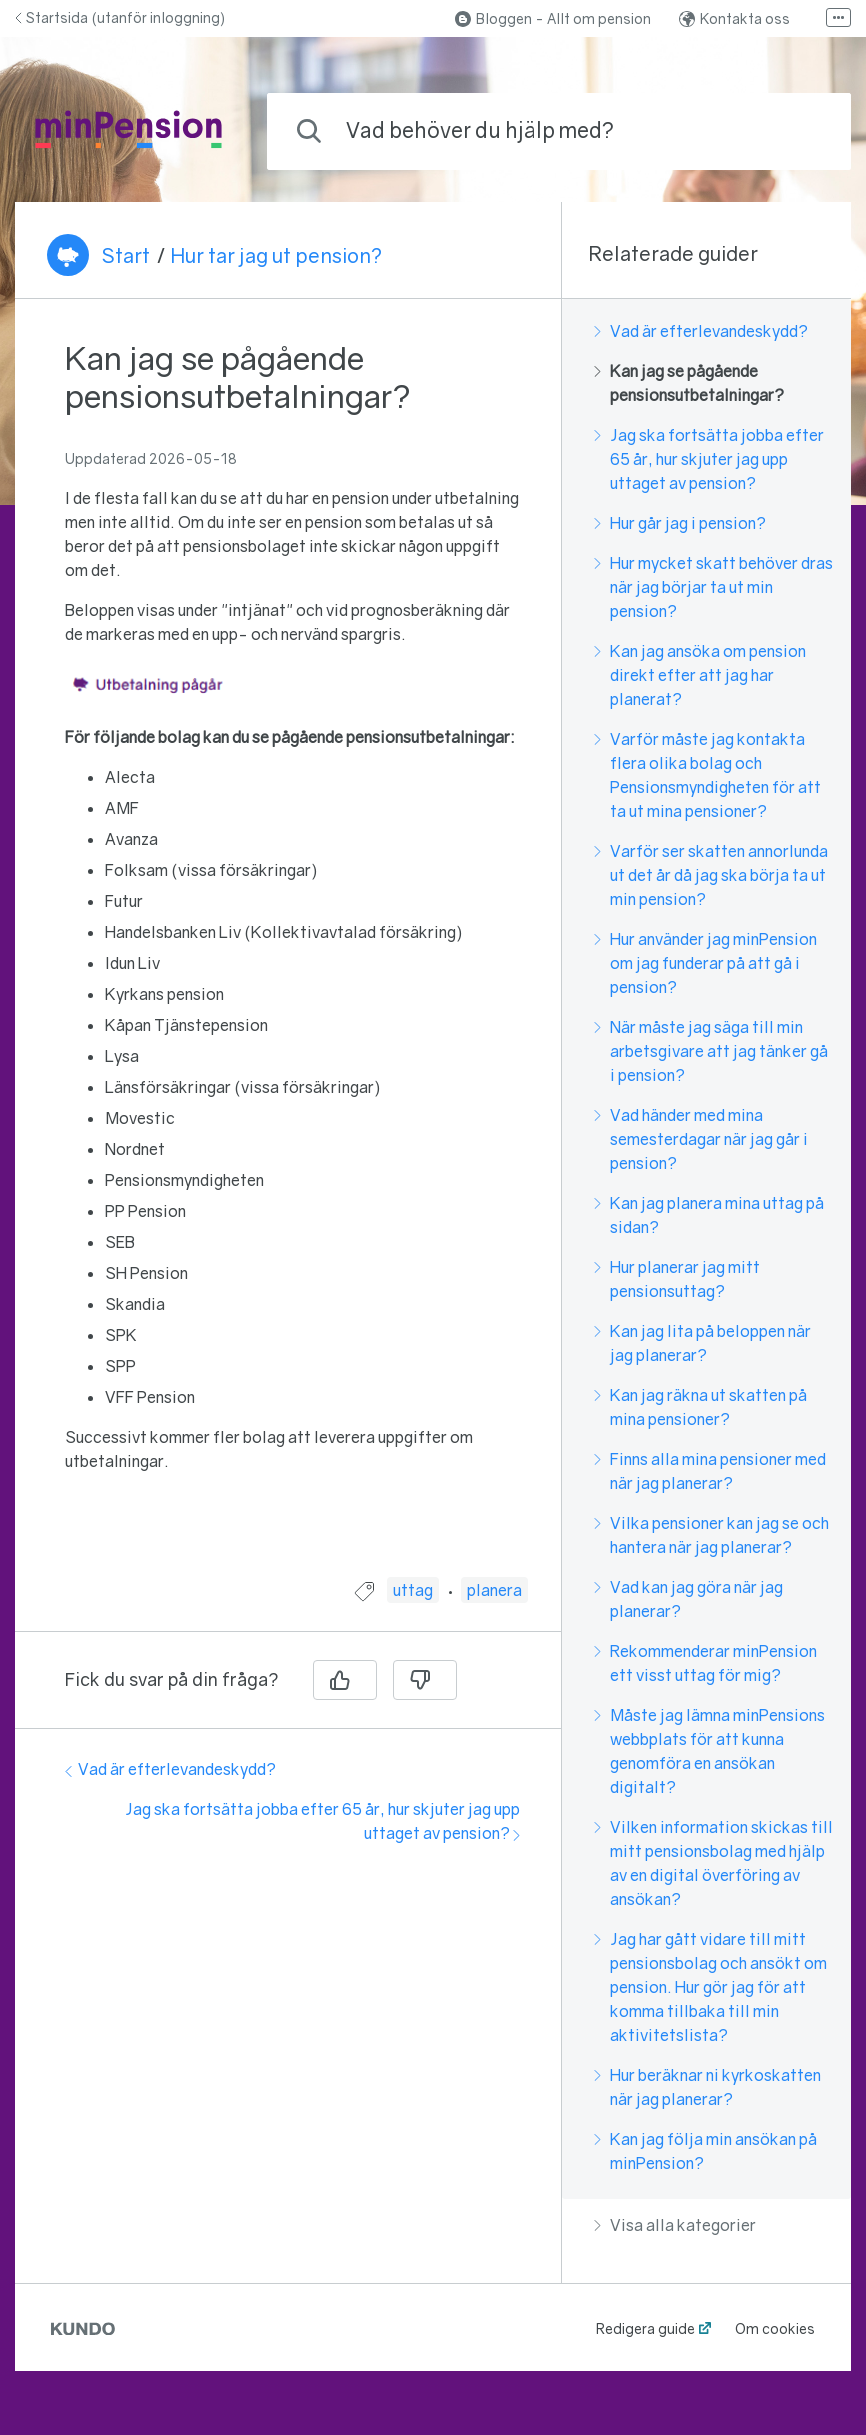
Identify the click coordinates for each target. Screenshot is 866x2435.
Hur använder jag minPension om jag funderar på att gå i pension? (705, 963)
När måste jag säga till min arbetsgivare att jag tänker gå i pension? (711, 1051)
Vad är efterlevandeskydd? (170, 1769)
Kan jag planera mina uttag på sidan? (709, 1215)
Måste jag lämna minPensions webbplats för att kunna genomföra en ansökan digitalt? (709, 1751)
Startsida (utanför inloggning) (120, 17)
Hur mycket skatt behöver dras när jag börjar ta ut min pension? (713, 587)
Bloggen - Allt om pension (553, 18)
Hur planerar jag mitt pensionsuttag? (677, 1279)
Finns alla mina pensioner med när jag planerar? (710, 1471)
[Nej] (425, 1680)
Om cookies (775, 2328)
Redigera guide (645, 2328)
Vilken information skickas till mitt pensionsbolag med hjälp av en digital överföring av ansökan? (713, 1863)
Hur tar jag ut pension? (276, 255)
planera (494, 1590)
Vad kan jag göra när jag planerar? (688, 1599)
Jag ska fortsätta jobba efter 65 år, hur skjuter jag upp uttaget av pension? (709, 459)
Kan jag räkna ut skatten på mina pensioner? (700, 1407)
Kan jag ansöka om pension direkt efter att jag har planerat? (700, 675)
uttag (413, 1590)
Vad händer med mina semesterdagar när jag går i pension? (701, 1139)
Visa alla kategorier (675, 2225)
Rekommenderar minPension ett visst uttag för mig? (705, 1663)
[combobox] (559, 131)
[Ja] (345, 1680)
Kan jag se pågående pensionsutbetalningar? (689, 383)
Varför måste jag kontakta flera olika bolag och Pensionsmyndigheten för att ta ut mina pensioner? (707, 775)
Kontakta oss (734, 18)
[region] (288, 950)
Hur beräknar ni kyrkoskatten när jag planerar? (707, 2087)
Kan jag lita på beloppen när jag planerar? (702, 1343)
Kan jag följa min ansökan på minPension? (705, 2151)
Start (125, 255)
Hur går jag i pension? (680, 523)
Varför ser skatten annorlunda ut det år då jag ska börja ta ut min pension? (711, 875)
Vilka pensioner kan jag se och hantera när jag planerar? (711, 1535)
